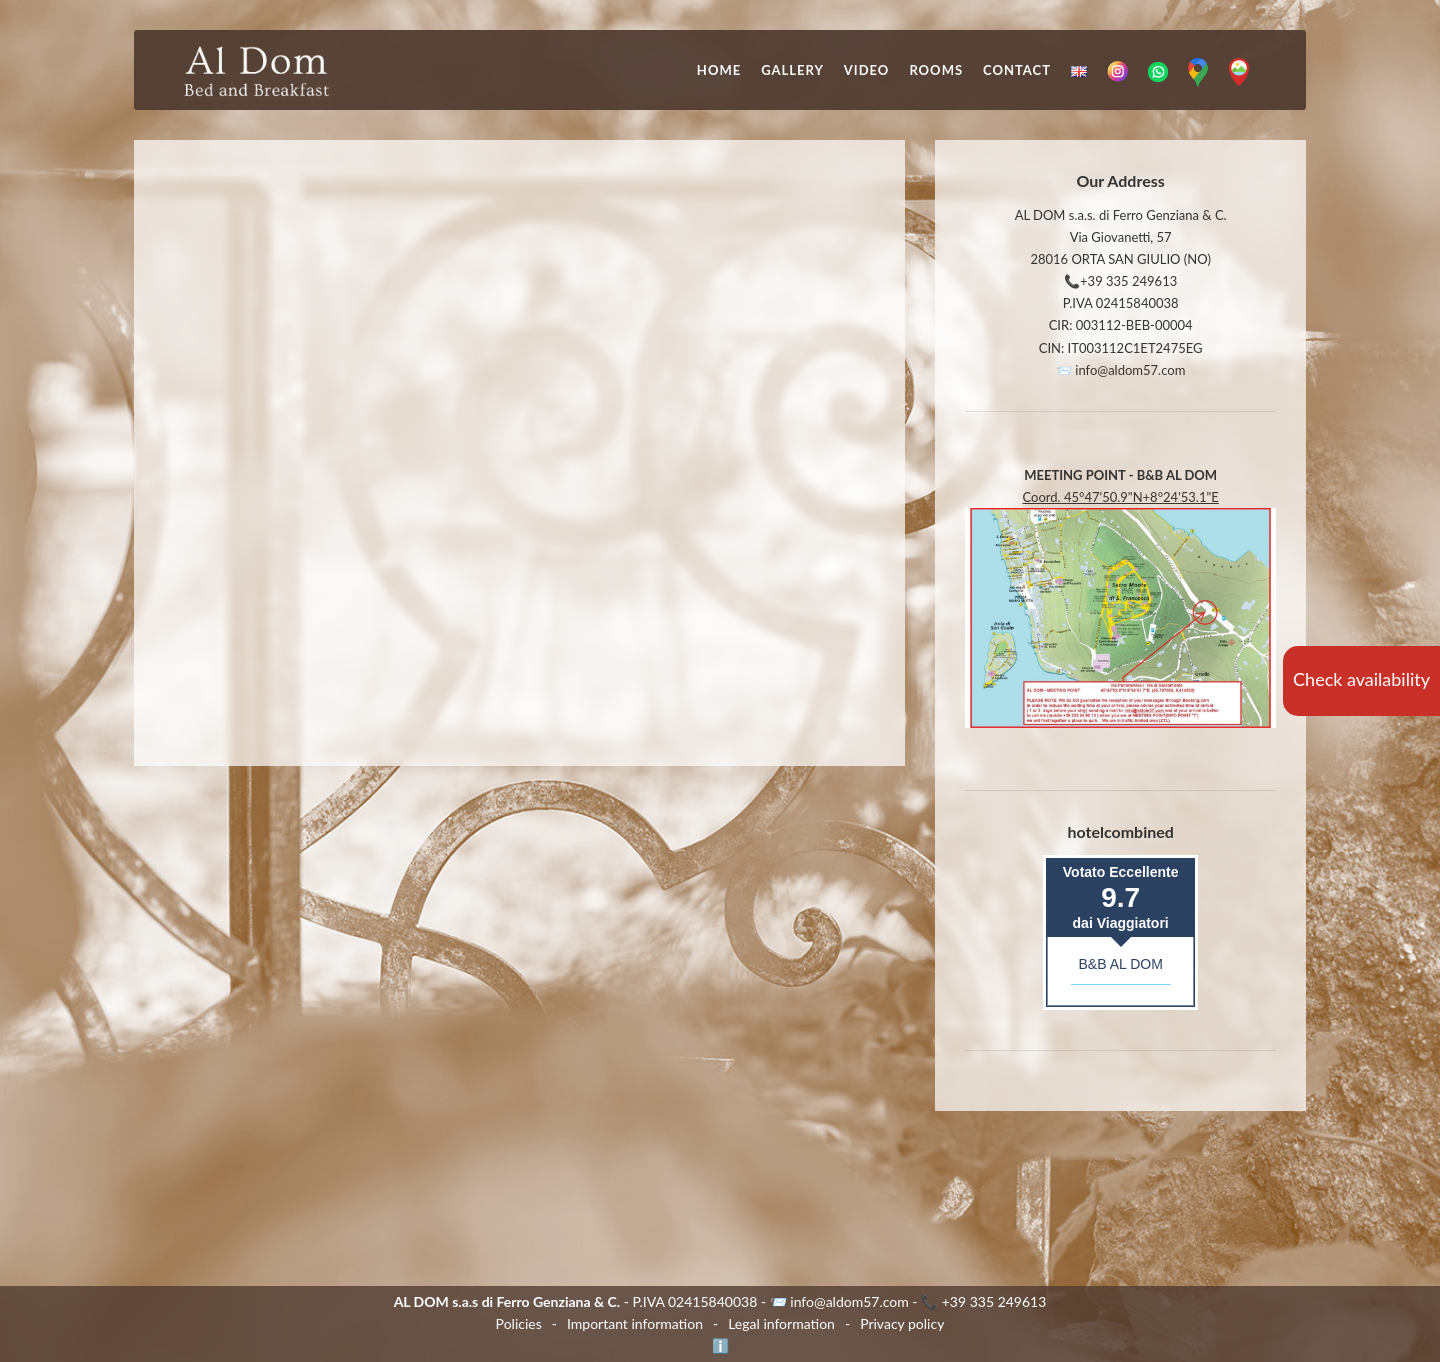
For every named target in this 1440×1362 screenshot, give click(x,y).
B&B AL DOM (1121, 964)
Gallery (792, 70)
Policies (519, 1323)
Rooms (936, 70)
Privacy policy (902, 1323)
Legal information (781, 1323)
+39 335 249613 (1128, 281)
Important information (635, 1323)
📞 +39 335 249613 (983, 1301)
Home (719, 70)
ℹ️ (720, 1345)
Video (867, 70)
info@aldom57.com (1130, 370)
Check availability (1361, 679)
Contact (1017, 70)
